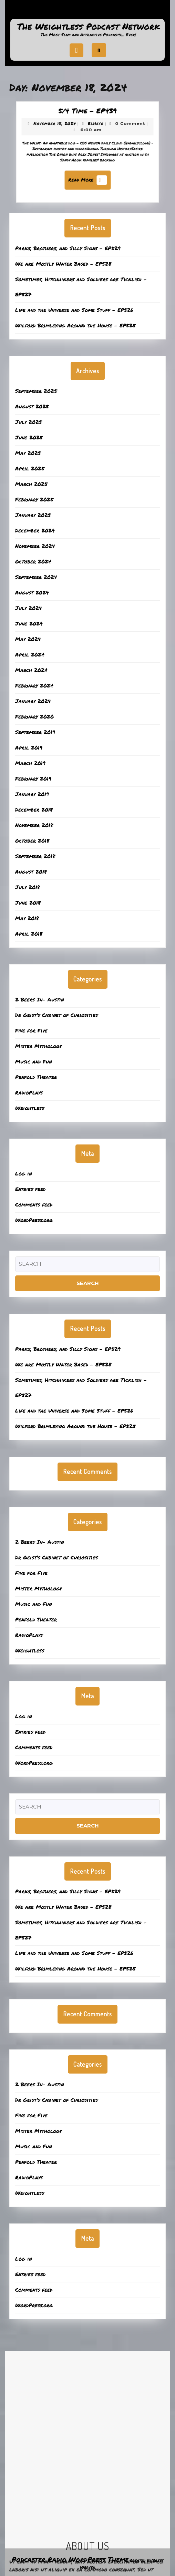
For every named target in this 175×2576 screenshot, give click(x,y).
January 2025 (33, 515)
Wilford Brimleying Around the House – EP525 (75, 325)
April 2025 (29, 468)
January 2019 (32, 794)
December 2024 (35, 530)
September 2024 (36, 577)
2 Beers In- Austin (39, 999)
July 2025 (28, 422)
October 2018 (32, 840)
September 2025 (36, 391)
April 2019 (28, 747)
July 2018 (27, 887)
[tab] (76, 50)
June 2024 (29, 623)
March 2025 (31, 484)
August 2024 (32, 592)
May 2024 (28, 639)
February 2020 (34, 716)
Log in (23, 1173)
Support (87, 12)
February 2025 (34, 499)
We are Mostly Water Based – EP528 (63, 263)
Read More (89, 176)
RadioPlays (29, 1092)
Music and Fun (33, 1061)
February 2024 (34, 685)
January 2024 (33, 701)
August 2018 (31, 871)
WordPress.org (34, 1220)
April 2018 (28, 933)
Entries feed (30, 1189)
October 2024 (33, 561)
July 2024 (28, 608)
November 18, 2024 (61, 129)
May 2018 (27, 918)
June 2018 (28, 902)
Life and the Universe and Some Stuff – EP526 (74, 310)
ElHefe (94, 129)
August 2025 (32, 406)
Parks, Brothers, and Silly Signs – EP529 (68, 248)
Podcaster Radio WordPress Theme (70, 2559)
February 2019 (33, 778)
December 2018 (34, 809)
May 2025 (28, 453)
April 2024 (29, 654)
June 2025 (29, 437)
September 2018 (35, 856)
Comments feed (33, 1204)
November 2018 (34, 825)
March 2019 (30, 763)
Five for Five (31, 1030)
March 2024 (31, 670)
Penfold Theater (36, 1077)
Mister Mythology (38, 1046)
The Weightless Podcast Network (88, 26)
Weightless (29, 1108)
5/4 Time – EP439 (87, 119)
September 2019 (35, 732)
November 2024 (35, 546)
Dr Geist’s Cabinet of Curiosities (56, 1015)
